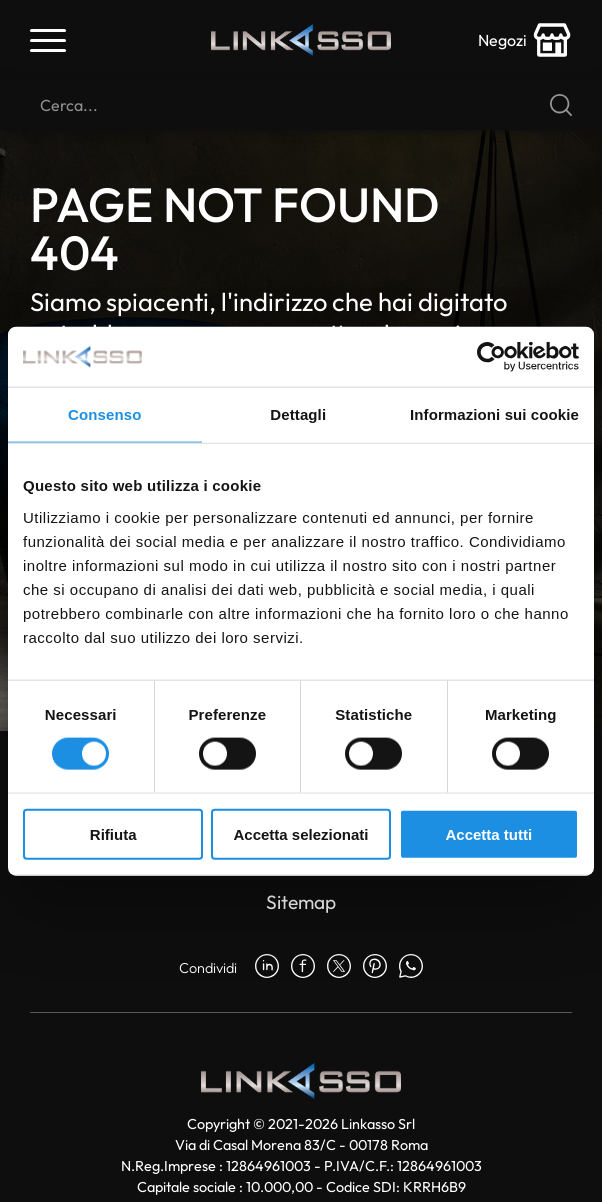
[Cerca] (301, 105)
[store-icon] (525, 40)
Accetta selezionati (300, 833)
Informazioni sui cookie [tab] (494, 414)
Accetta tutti (488, 833)
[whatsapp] (411, 968)
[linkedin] (267, 968)
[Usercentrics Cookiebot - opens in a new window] (491, 357)
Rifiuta (113, 833)
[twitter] (339, 968)
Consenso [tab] (104, 414)
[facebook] (303, 968)
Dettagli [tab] (298, 414)
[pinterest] (375, 968)
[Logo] (301, 40)
